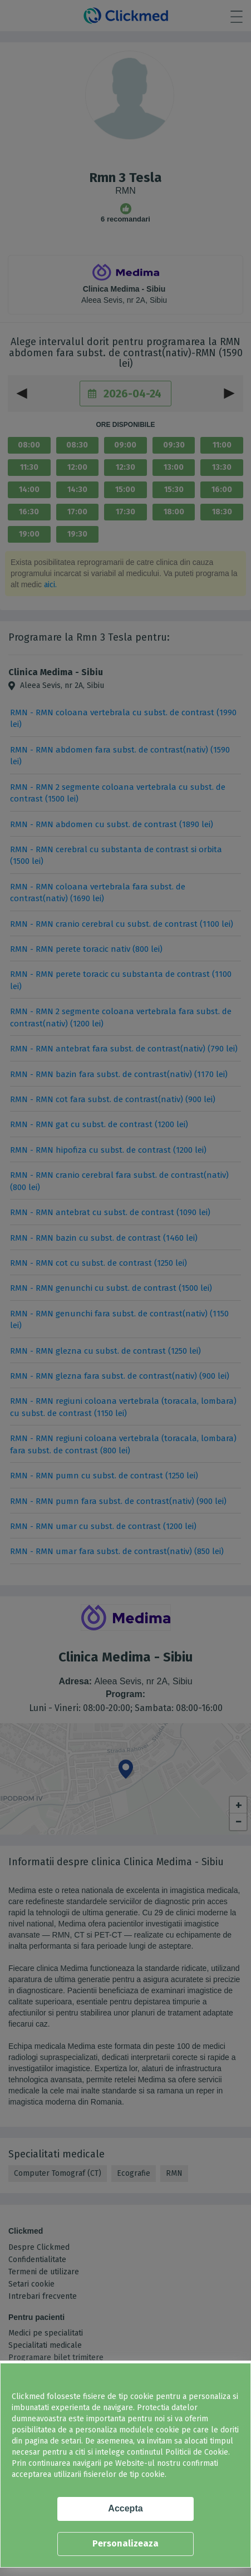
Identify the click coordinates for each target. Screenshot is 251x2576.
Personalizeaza (125, 2543)
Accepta (125, 2508)
